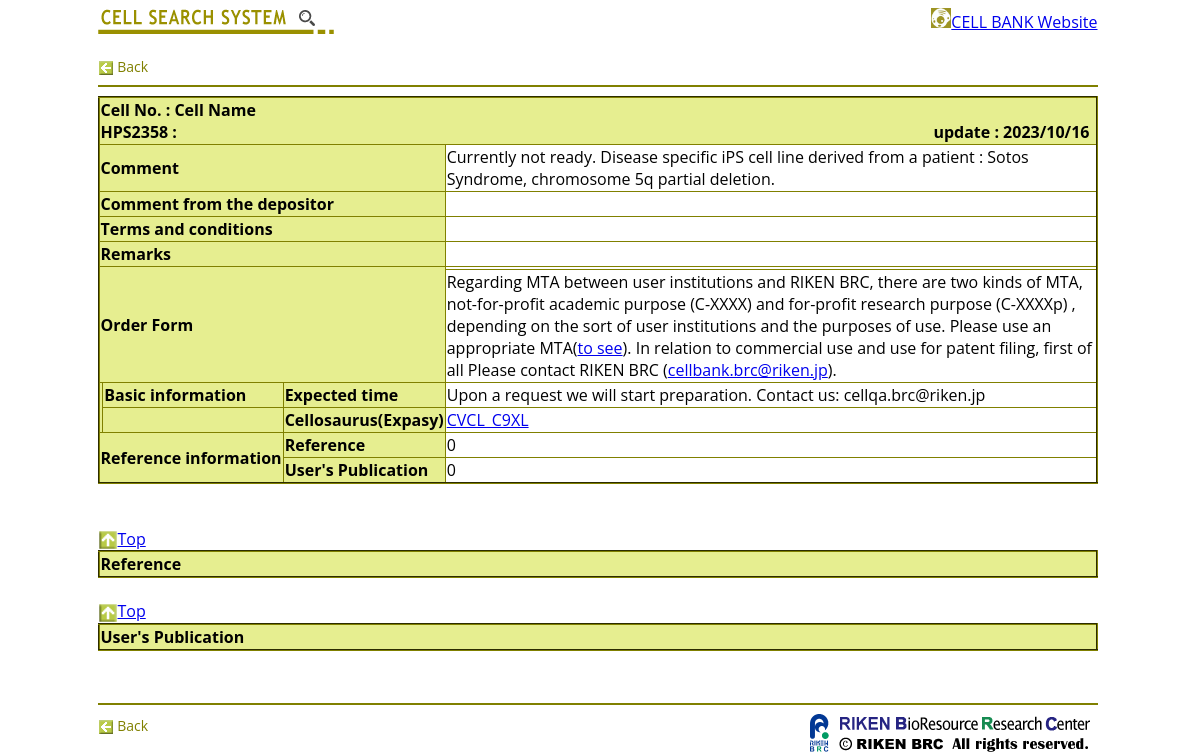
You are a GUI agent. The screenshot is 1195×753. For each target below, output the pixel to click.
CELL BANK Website (1014, 22)
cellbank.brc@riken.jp (748, 370)
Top (122, 539)
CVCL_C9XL (488, 420)
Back (123, 66)
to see (600, 348)
